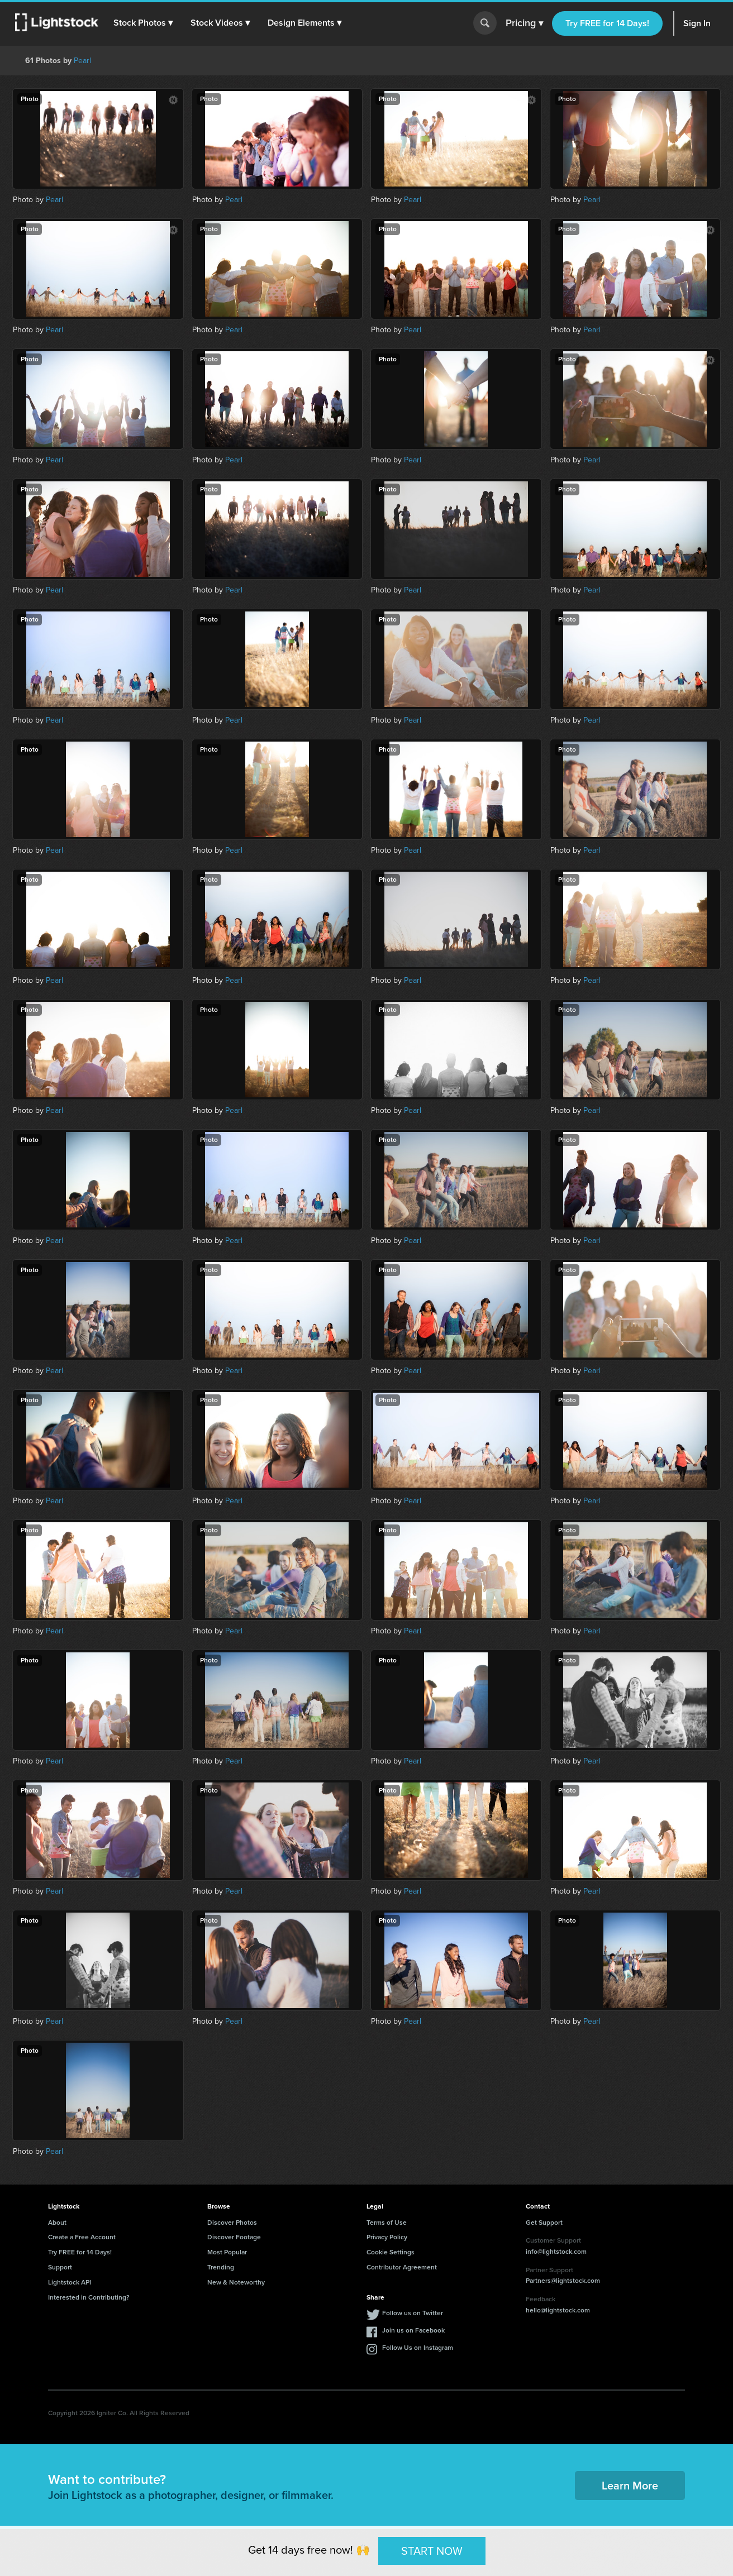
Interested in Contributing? (89, 2297)
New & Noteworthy (236, 2282)
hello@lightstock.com (558, 2310)
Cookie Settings (390, 2252)
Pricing (524, 23)
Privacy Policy (386, 2237)
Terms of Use (386, 2222)
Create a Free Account (82, 2237)
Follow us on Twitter (412, 2313)
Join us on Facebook (413, 2330)
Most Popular (227, 2252)
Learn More (630, 2485)
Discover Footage (234, 2237)
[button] (144, 23)
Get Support (544, 2222)
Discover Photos (232, 2222)
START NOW (432, 2550)
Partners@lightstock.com (563, 2281)
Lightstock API (69, 2282)
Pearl (82, 60)
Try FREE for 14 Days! (607, 23)
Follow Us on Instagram (417, 2348)
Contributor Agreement (401, 2267)
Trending (220, 2267)
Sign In (697, 23)
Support (60, 2267)
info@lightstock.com (556, 2252)
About (57, 2222)
